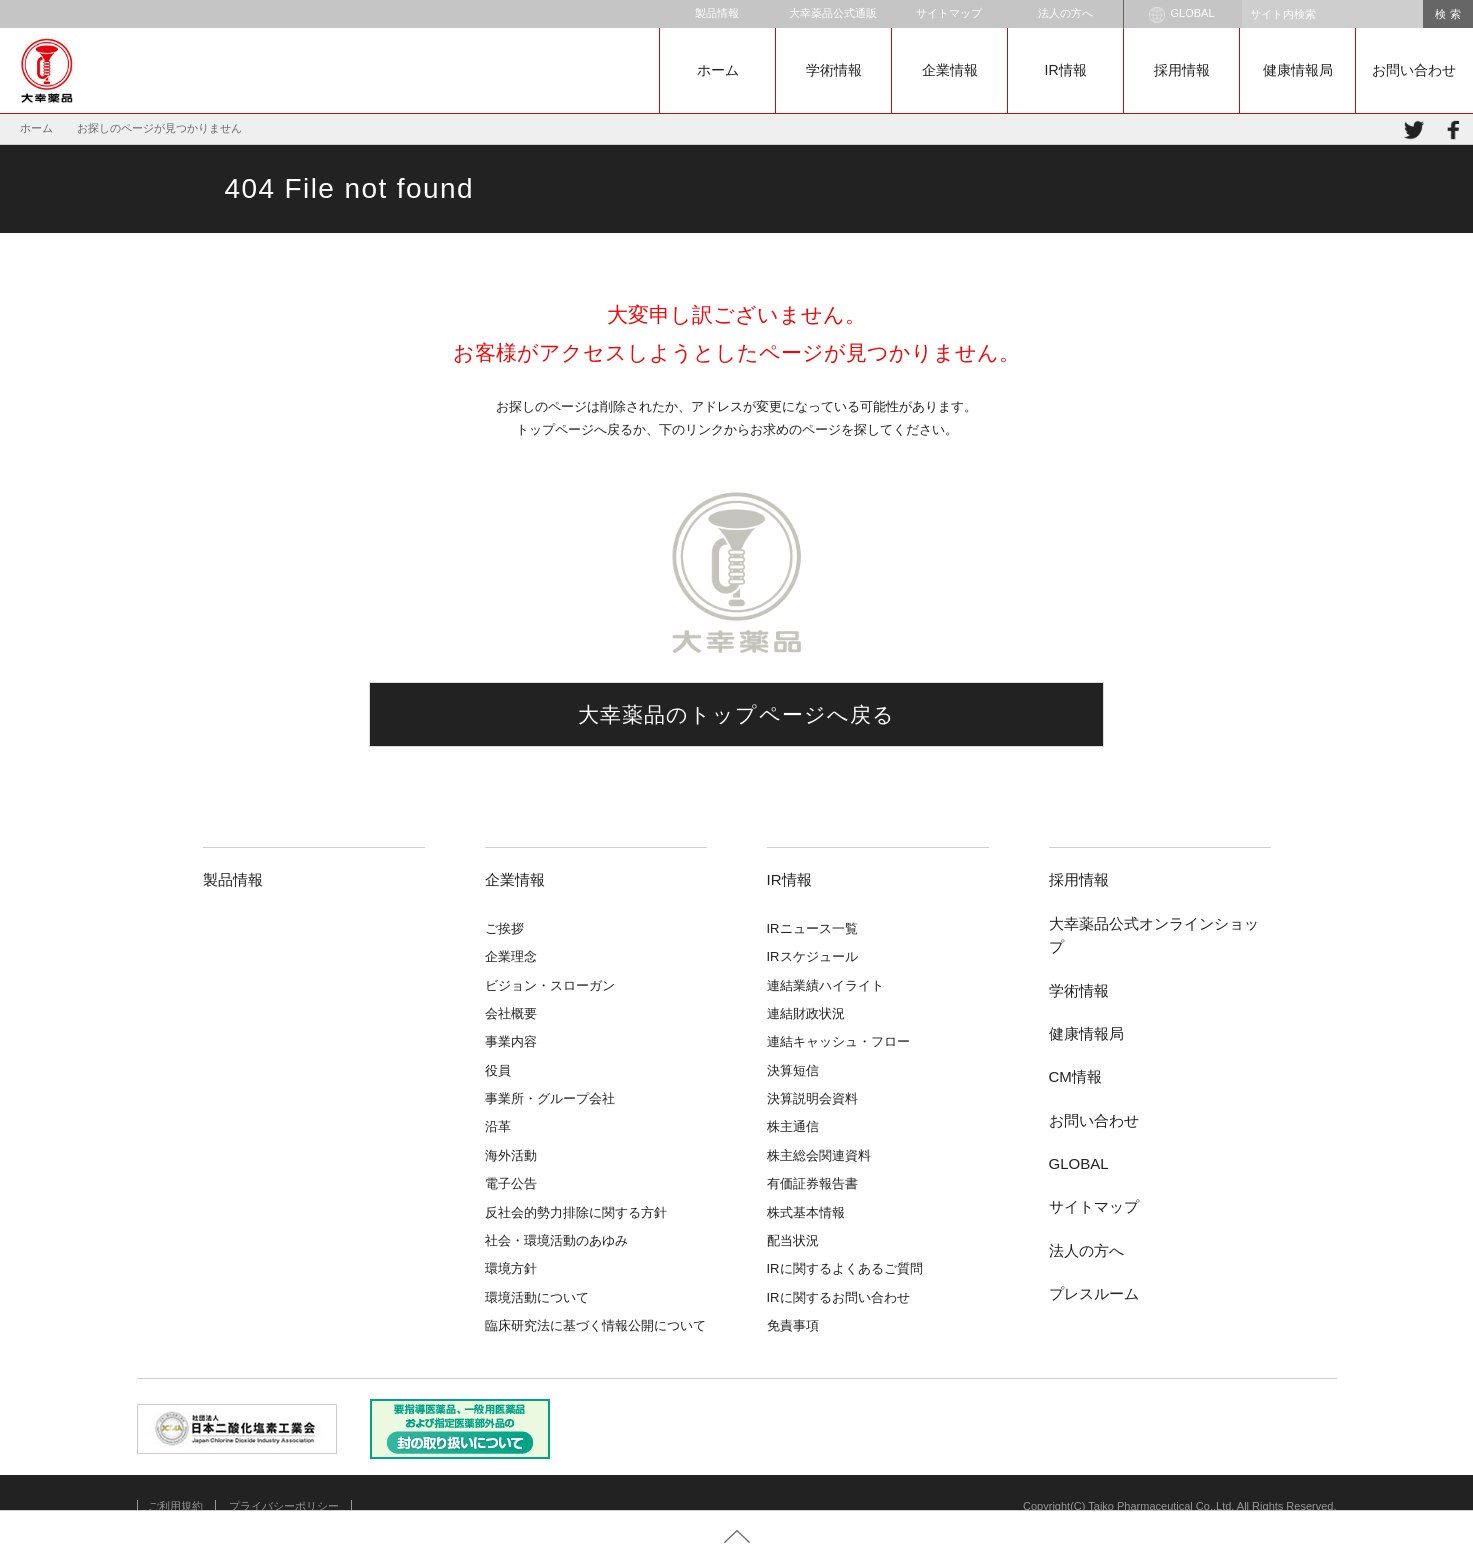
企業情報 (950, 70)
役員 (498, 1070)
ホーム (718, 70)
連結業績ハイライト (825, 985)
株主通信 (793, 1126)
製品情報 (717, 13)
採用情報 (1182, 70)
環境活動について (537, 1297)
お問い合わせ (1414, 70)
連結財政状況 (806, 1013)
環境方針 (511, 1268)
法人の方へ (1065, 13)
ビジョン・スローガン (550, 985)
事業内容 (511, 1041)
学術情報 (834, 70)
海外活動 (511, 1155)
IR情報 (1066, 70)
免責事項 (793, 1325)
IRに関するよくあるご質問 (845, 1268)
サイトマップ (949, 13)
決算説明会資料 (812, 1098)
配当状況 (793, 1240)
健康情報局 (1298, 70)
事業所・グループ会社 (550, 1098)
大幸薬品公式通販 (833, 13)
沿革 (498, 1126)
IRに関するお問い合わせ (838, 1297)
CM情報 (1075, 1076)
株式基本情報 (806, 1212)
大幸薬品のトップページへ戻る (736, 714)
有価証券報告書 (812, 1183)
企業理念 (511, 956)
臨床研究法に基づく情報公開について (595, 1325)
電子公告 (511, 1183)
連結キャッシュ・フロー (838, 1041)
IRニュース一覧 (812, 928)
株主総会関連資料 (819, 1155)
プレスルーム (1094, 1293)
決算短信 (793, 1070)
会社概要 (511, 1013)
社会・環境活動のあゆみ (556, 1240)
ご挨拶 (504, 928)
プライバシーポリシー (284, 1506)
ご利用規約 (175, 1506)
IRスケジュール (812, 956)
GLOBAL (1181, 15)
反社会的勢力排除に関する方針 (576, 1212)
